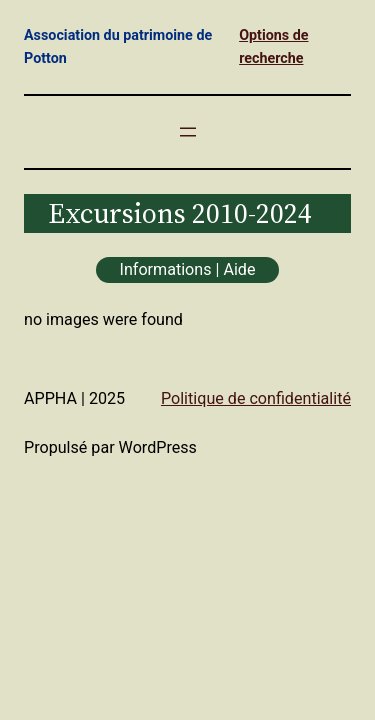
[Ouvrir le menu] (188, 132)
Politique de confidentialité (256, 398)
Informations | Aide (188, 269)
